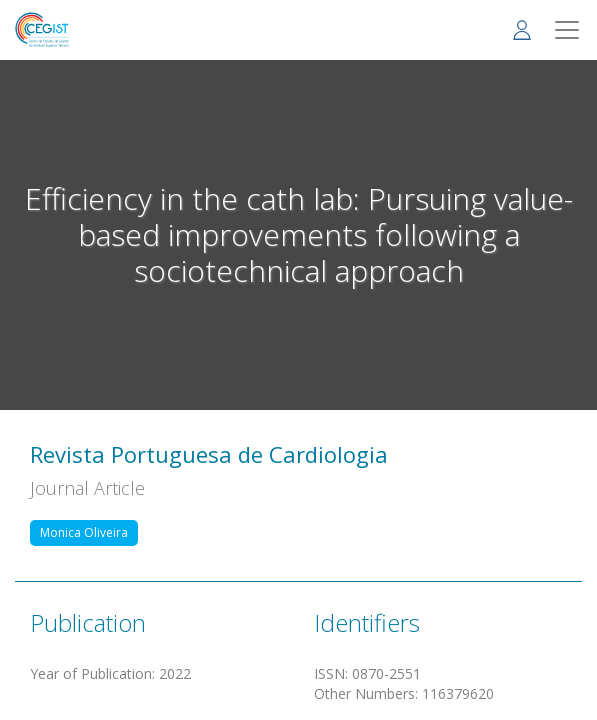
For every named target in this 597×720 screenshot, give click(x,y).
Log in (522, 29)
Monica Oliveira (84, 532)
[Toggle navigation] (567, 30)
